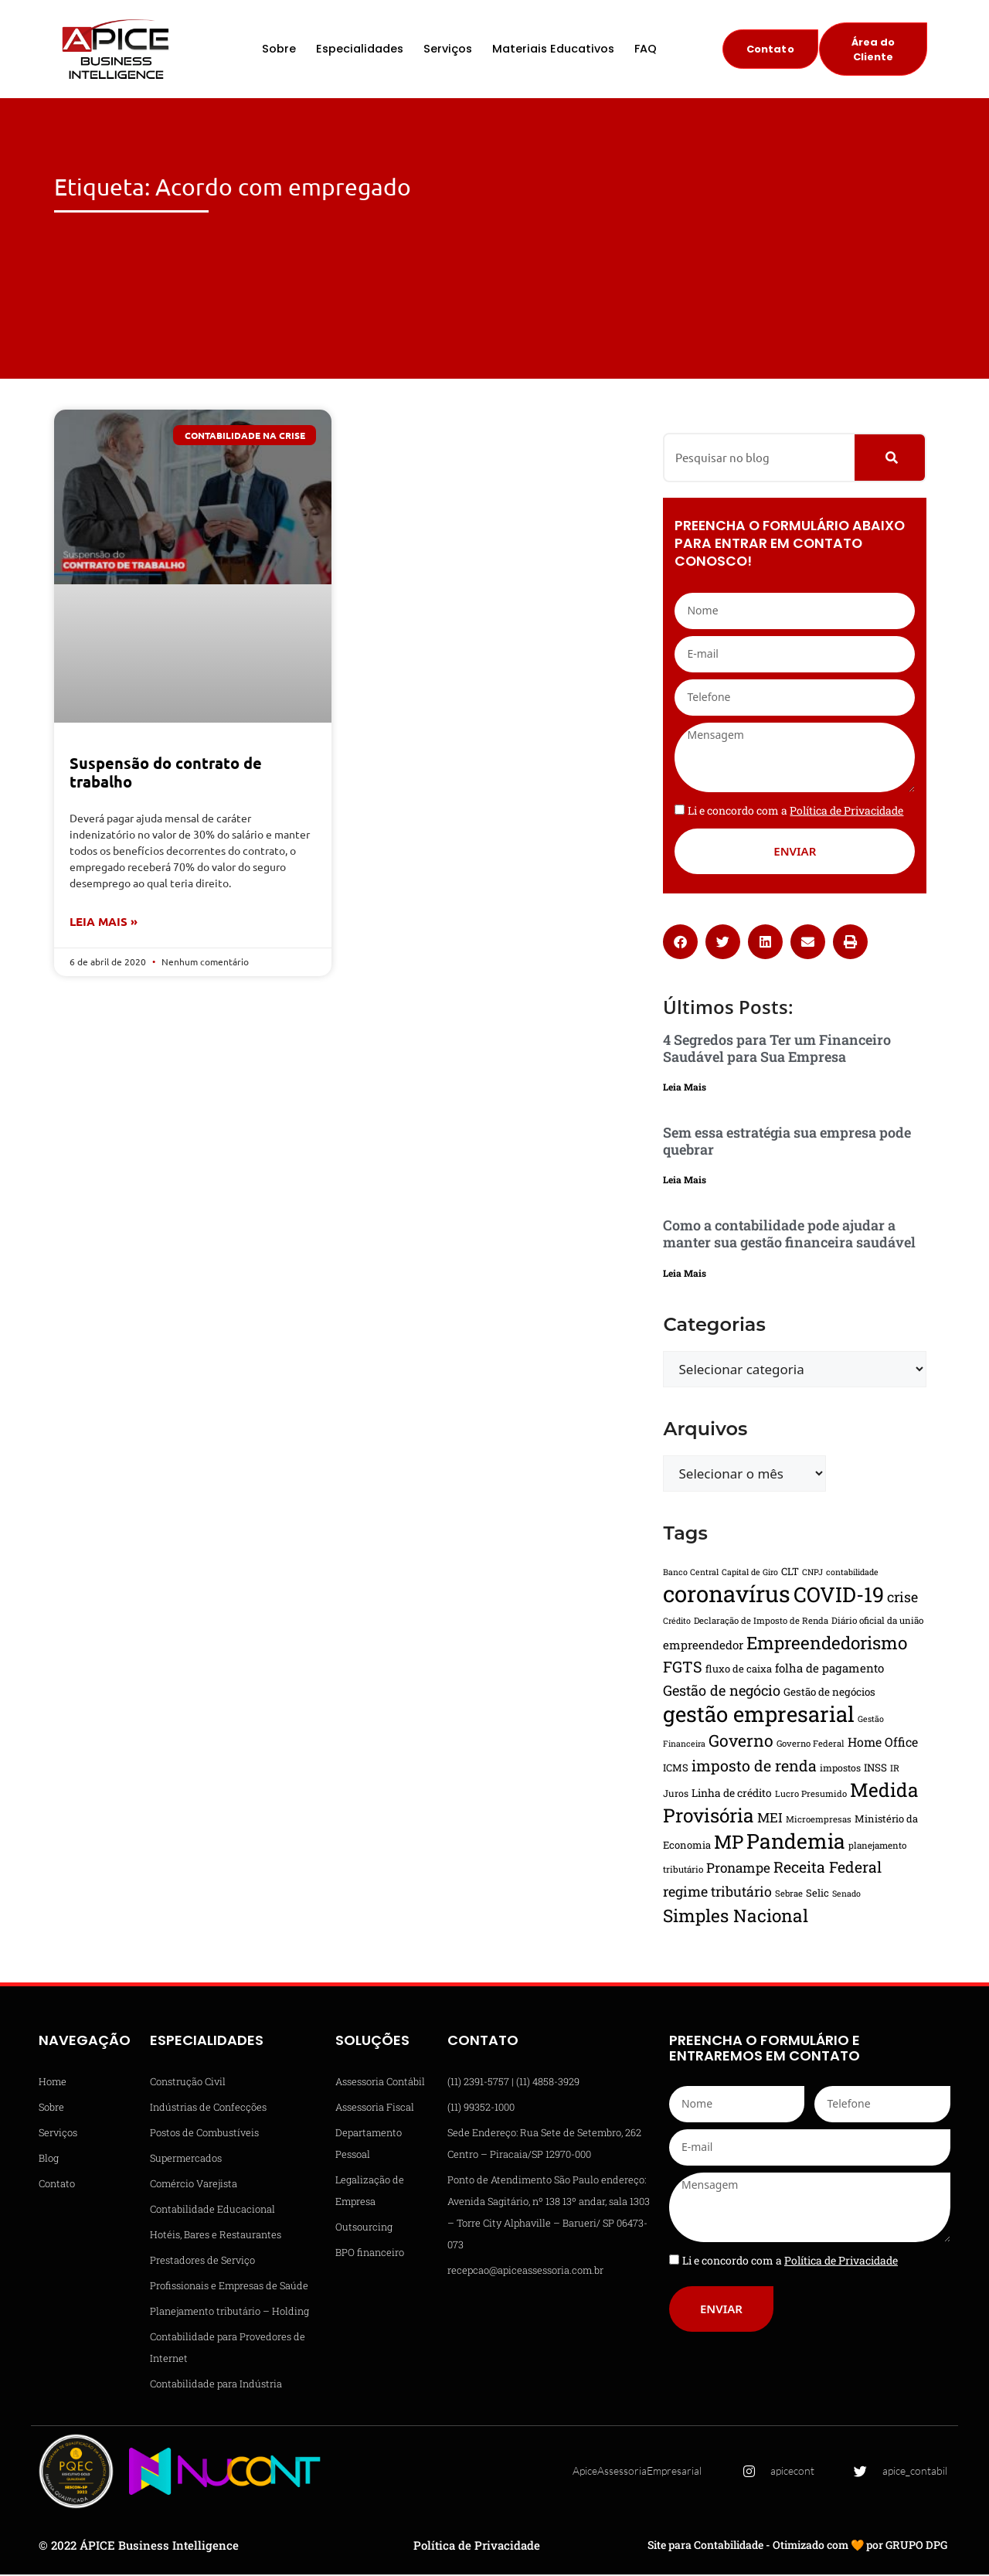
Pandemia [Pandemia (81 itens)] (795, 1842)
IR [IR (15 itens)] (894, 1769)
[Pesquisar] (890, 459)
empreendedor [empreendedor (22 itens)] (703, 1646)
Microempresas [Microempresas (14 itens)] (818, 1820)
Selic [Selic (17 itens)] (817, 1894)
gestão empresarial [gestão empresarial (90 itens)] (759, 1715)
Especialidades (359, 50)
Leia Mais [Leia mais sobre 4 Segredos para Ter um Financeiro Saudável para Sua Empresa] (684, 1089)
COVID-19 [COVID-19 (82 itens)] (839, 1595)
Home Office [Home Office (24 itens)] (883, 1743)
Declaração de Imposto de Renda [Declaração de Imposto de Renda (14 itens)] (761, 1622)
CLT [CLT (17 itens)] (790, 1573)
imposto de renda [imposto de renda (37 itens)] (754, 1767)
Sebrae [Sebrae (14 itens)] (789, 1895)
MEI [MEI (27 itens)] (770, 1819)
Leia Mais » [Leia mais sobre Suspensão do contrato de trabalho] (104, 923)
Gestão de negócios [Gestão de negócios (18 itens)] (829, 1693)
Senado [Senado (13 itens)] (846, 1895)
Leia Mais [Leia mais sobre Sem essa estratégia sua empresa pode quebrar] (684, 1182)
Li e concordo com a (795, 812)
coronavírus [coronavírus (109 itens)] (726, 1595)
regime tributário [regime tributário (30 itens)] (717, 1893)
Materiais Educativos (553, 50)
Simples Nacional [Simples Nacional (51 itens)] (735, 1916)
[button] (680, 943)
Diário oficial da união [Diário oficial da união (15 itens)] (877, 1622)
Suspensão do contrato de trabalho (166, 774)
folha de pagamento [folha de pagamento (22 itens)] (829, 1669)
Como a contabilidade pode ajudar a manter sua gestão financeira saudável (789, 1236)
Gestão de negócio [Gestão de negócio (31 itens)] (721, 1692)
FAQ (645, 50)
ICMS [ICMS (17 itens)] (675, 1769)
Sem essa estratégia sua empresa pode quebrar (787, 1143)
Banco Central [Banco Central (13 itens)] (691, 1573)
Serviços (447, 50)
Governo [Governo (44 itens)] (741, 1742)
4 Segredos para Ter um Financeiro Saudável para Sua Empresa (777, 1049)
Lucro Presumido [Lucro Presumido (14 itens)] (811, 1795)
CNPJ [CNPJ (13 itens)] (812, 1573)
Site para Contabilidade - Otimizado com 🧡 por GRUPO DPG (797, 2547)
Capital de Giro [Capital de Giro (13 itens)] (750, 1573)
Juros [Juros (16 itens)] (675, 1794)
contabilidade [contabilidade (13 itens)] (852, 1573)
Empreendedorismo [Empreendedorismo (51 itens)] (826, 1644)
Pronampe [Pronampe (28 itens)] (738, 1869)
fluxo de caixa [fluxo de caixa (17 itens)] (738, 1670)
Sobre (279, 50)
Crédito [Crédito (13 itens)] (677, 1622)
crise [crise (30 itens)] (902, 1598)
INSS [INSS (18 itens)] (875, 1769)
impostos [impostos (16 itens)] (840, 1769)
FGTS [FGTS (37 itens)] (682, 1668)
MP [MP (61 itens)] (728, 1843)
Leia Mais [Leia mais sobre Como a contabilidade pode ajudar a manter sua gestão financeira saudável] (684, 1274)
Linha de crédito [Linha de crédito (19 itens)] (732, 1795)
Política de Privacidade (476, 2546)
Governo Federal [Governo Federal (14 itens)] (811, 1745)
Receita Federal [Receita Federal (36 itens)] (827, 1868)
